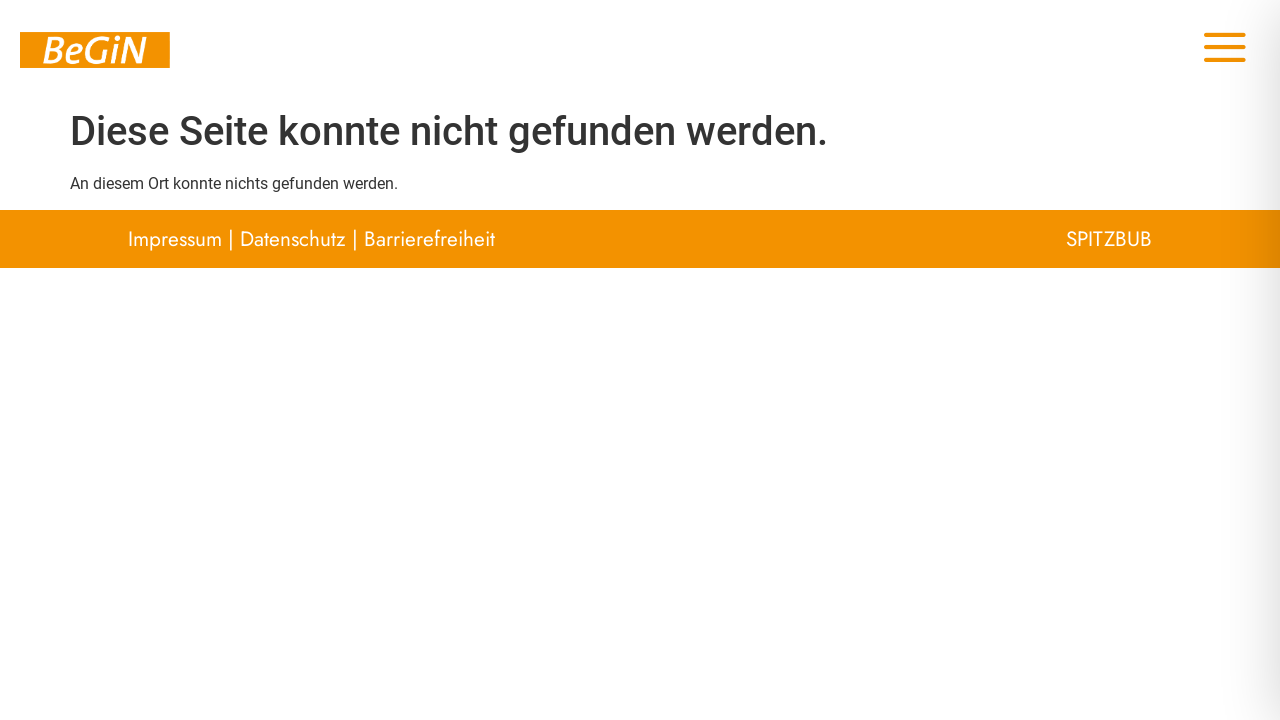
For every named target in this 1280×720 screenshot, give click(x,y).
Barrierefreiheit (429, 239)
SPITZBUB (1109, 239)
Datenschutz (293, 239)
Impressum (175, 239)
